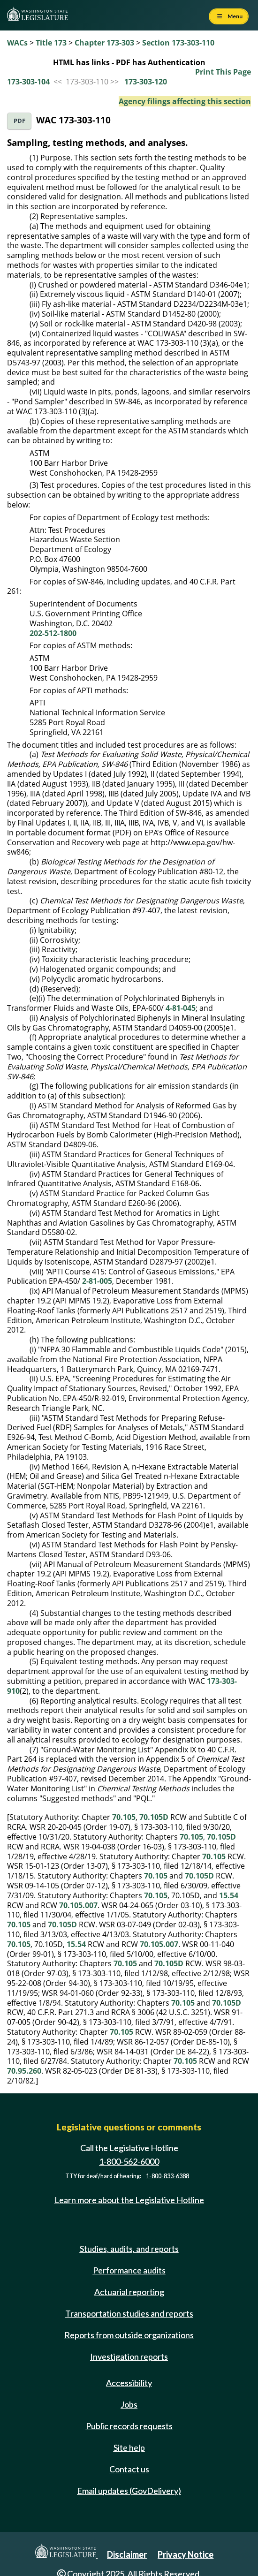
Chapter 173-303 (104, 43)
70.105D (153, 1817)
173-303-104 (28, 81)
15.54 (228, 1895)
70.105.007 (78, 1905)
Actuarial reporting (129, 2292)
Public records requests (129, 2426)
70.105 (124, 1817)
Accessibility (129, 2383)
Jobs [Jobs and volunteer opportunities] (129, 2404)
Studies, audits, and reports (129, 2248)
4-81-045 (181, 1008)
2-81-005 (97, 1281)
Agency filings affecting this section (185, 101)
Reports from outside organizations (129, 2335)
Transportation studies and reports (129, 2313)
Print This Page (223, 72)
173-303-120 (145, 81)
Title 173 (51, 43)
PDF (19, 121)
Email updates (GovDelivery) (129, 2490)
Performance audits (129, 2270)
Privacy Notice (185, 2554)
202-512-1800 (53, 633)
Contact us (129, 2469)
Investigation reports (129, 2356)
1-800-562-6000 (129, 2161)
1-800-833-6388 (167, 2176)
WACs (17, 43)
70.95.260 (24, 2071)
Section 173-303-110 (178, 43)
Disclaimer (127, 2554)
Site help (129, 2447)
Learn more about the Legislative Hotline (129, 2200)
